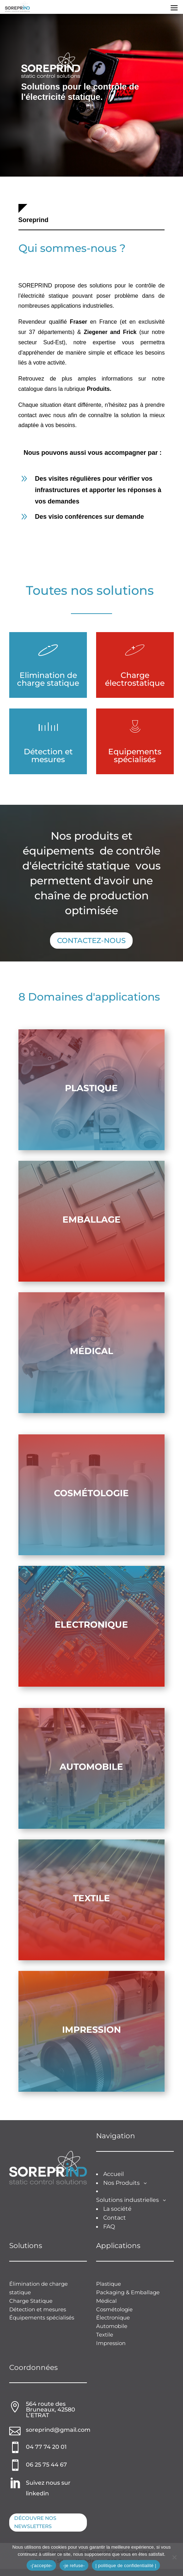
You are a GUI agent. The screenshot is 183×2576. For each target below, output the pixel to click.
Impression (91, 2029)
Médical (91, 1351)
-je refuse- (74, 2565)
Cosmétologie (91, 1493)
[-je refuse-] (174, 2557)
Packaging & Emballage (128, 2292)
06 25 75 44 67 (46, 2464)
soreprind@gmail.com (58, 2429)
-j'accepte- (41, 2565)
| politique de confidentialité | (125, 2565)
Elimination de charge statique (48, 679)
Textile (91, 1898)
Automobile (91, 1766)
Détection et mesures (48, 755)
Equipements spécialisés (134, 755)
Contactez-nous (91, 940)
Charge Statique (30, 2300)
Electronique (91, 1624)
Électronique (113, 2317)
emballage (91, 1219)
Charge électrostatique (135, 679)
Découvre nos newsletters (35, 2522)
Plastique (91, 1088)
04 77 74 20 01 (46, 2446)
